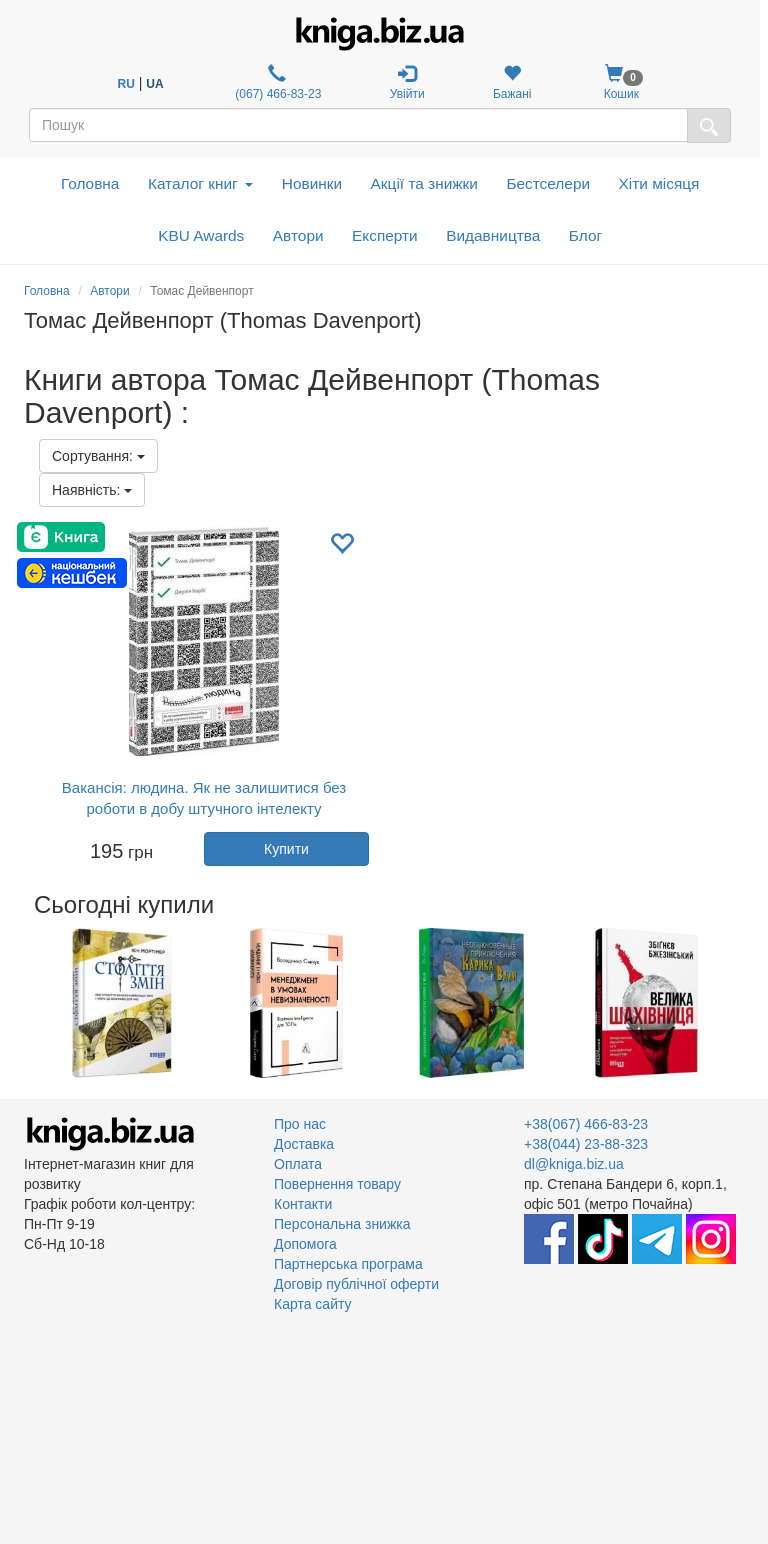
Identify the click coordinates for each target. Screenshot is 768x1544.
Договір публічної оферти (356, 1284)
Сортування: (98, 456)
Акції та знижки (424, 183)
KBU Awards (201, 235)
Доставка (304, 1144)
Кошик (621, 82)
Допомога (305, 1244)
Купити (286, 849)
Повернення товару (337, 1184)
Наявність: (92, 490)
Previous (26, 1003)
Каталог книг (200, 183)
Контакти (303, 1204)
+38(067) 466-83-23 (586, 1124)
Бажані (512, 82)
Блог (585, 235)
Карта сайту (313, 1304)
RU (126, 84)
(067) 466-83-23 (276, 82)
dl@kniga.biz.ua (574, 1164)
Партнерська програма (348, 1264)
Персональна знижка (342, 1224)
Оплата (298, 1164)
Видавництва (493, 235)
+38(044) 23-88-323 (586, 1144)
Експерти (385, 235)
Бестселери (548, 183)
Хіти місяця (659, 183)
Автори (298, 235)
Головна (90, 183)
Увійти (407, 82)
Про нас (300, 1124)
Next (741, 1003)
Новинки (312, 183)
